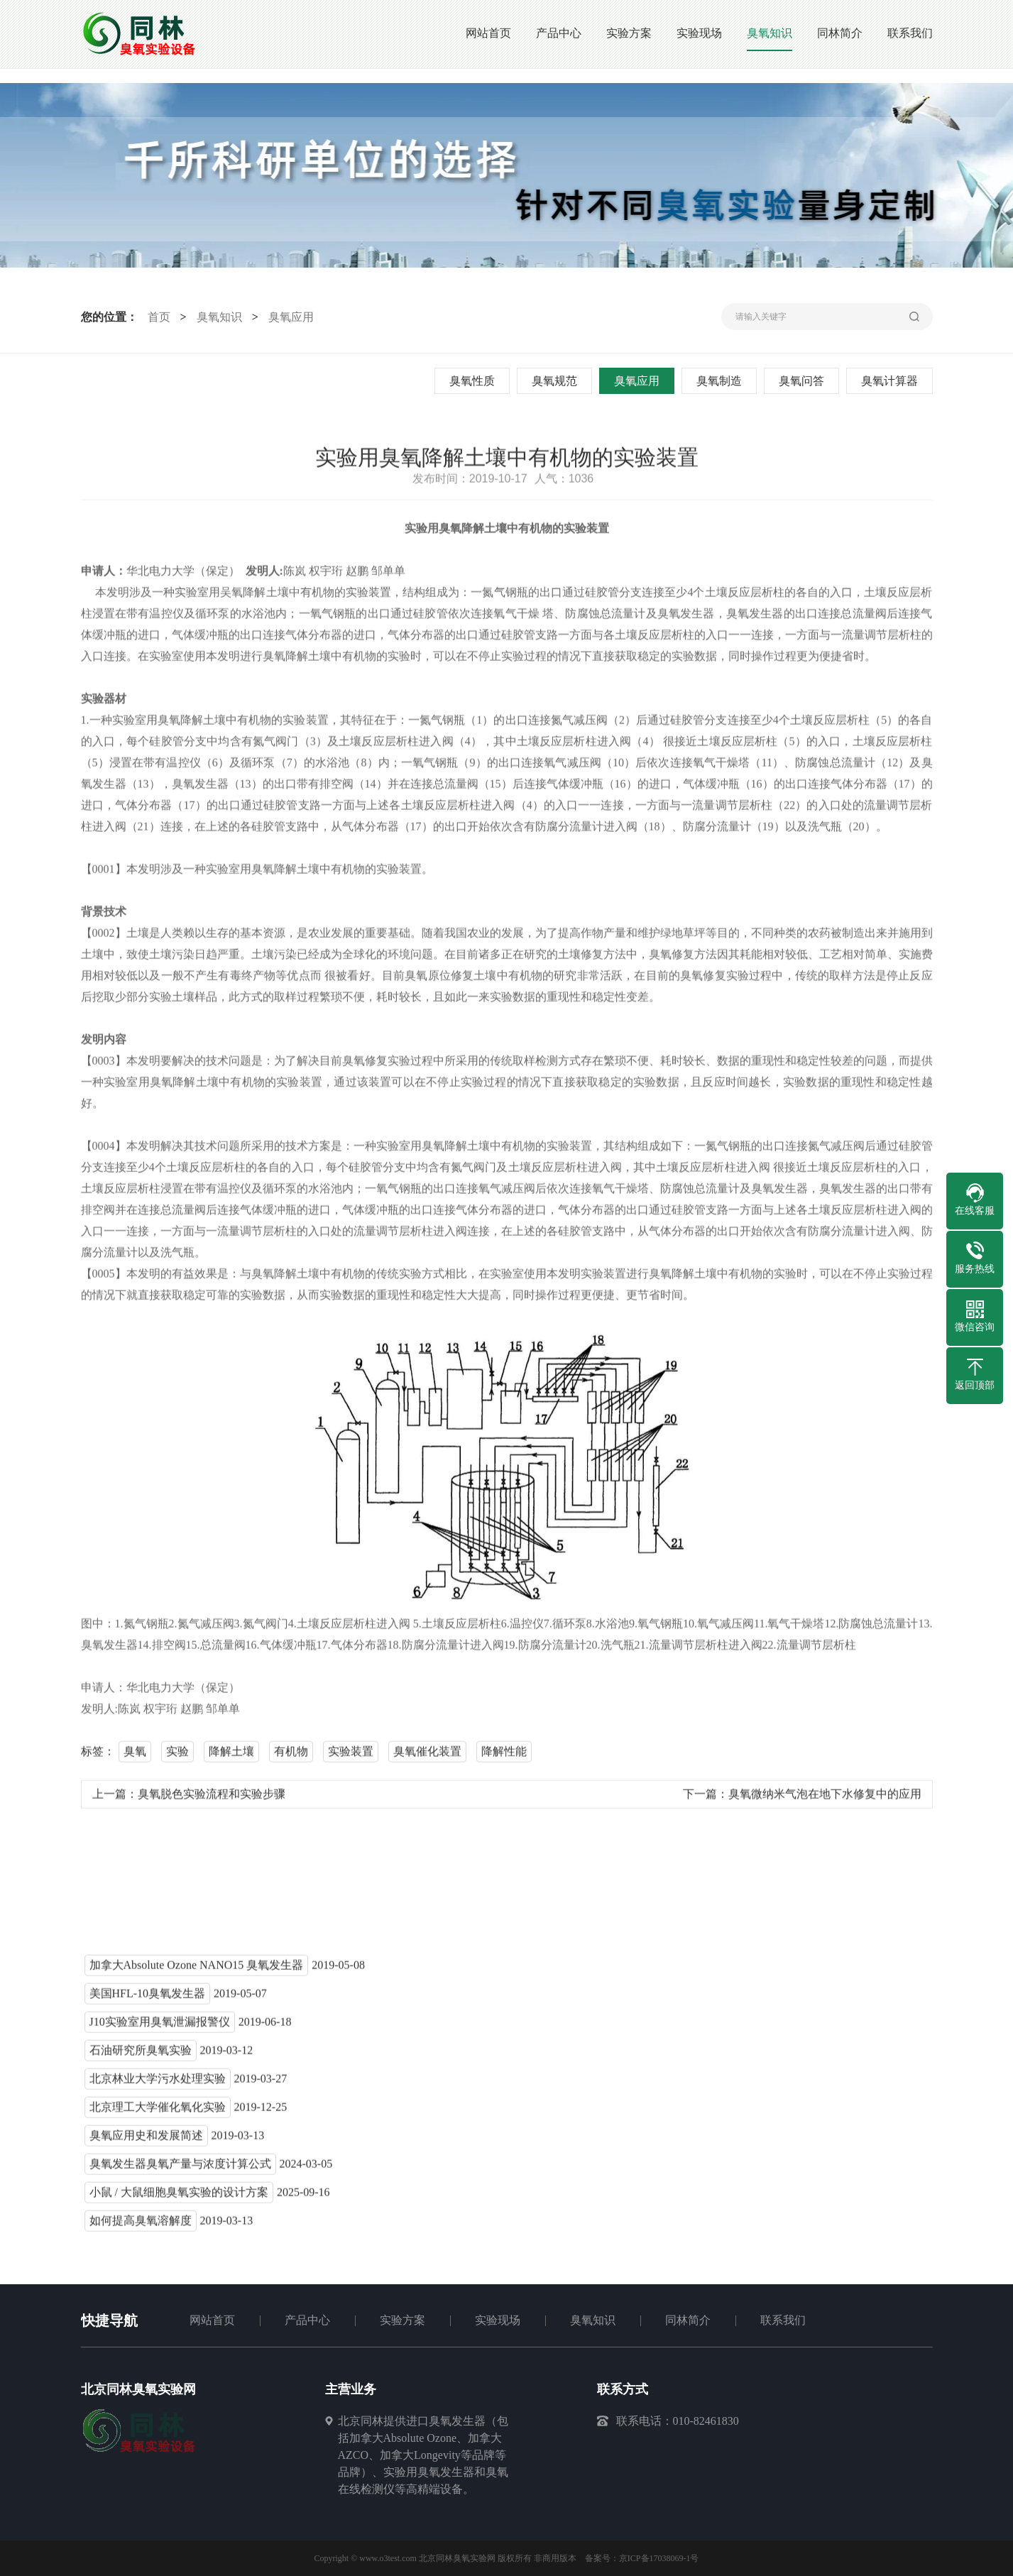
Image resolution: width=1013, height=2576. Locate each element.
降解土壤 (231, 1756)
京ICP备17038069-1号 (659, 2558)
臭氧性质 (474, 381)
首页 (156, 317)
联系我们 (783, 2320)
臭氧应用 (288, 317)
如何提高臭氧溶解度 (140, 2226)
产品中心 (307, 2320)
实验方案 (402, 2320)
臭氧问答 (803, 381)
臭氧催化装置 (427, 1756)
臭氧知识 (216, 317)
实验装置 (350, 1756)
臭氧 (135, 1756)
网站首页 (212, 2320)
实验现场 (497, 2320)
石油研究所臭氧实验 (140, 2055)
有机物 (291, 1756)
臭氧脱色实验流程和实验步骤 (211, 1799)
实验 (177, 1756)
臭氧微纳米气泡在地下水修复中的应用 (824, 1799)
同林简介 (688, 2320)
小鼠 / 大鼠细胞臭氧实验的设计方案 (178, 2197)
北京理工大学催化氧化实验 (157, 2112)
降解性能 (504, 1756)
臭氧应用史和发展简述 (146, 2140)
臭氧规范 (556, 381)
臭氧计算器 (891, 381)
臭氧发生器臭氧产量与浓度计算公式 (180, 2169)
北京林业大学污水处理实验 (157, 2084)
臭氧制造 (721, 381)
